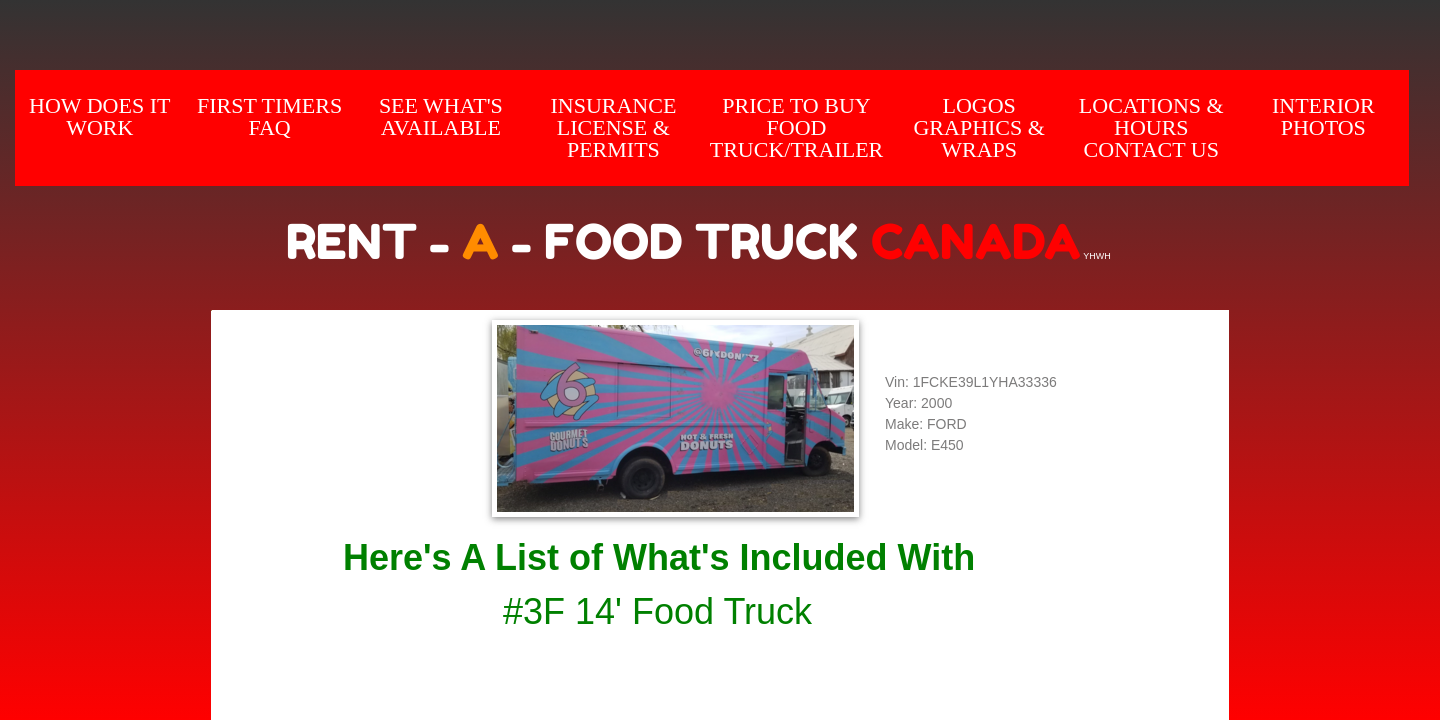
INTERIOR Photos (1323, 116)
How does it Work (99, 116)
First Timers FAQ (269, 116)
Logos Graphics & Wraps (978, 127)
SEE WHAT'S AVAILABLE (441, 116)
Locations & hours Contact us (1151, 127)
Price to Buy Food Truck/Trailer (797, 127)
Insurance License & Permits (613, 127)
